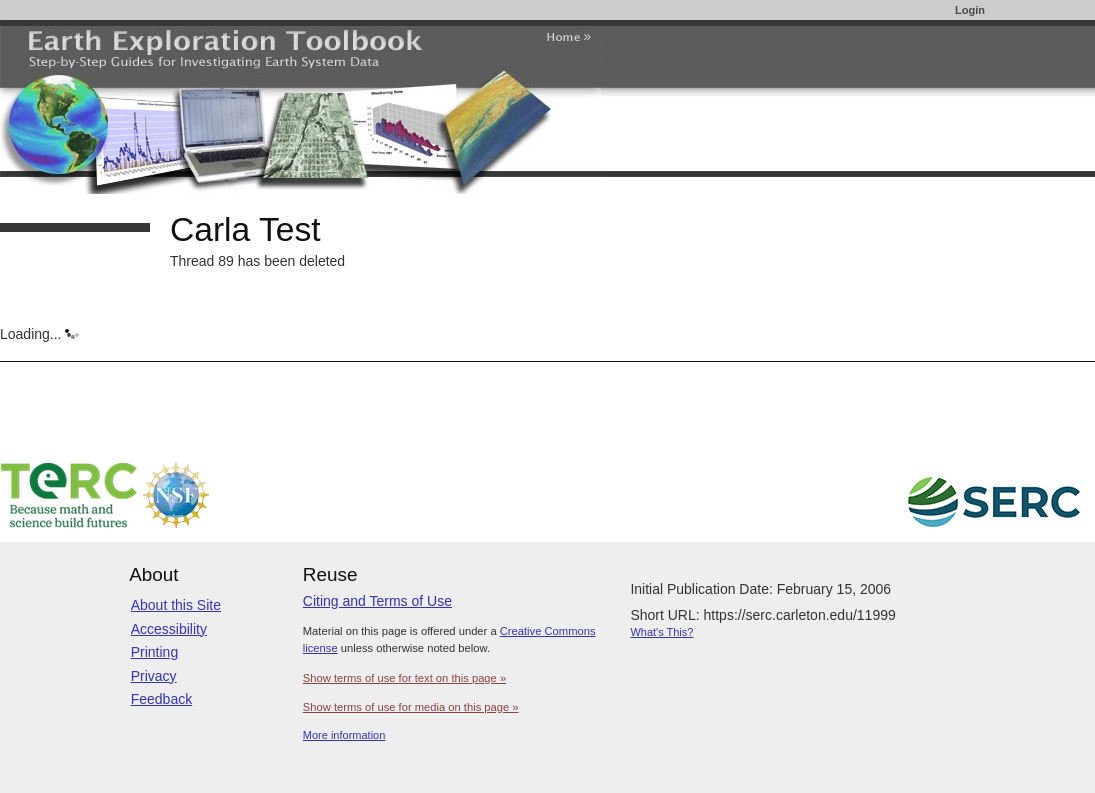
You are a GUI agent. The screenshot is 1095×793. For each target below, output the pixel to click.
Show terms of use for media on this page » (411, 707)
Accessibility (169, 629)
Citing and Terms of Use (377, 601)
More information (344, 735)
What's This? (661, 632)
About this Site (176, 605)
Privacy (154, 676)
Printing (154, 652)
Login (970, 10)
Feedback (161, 699)
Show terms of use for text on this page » (404, 678)
